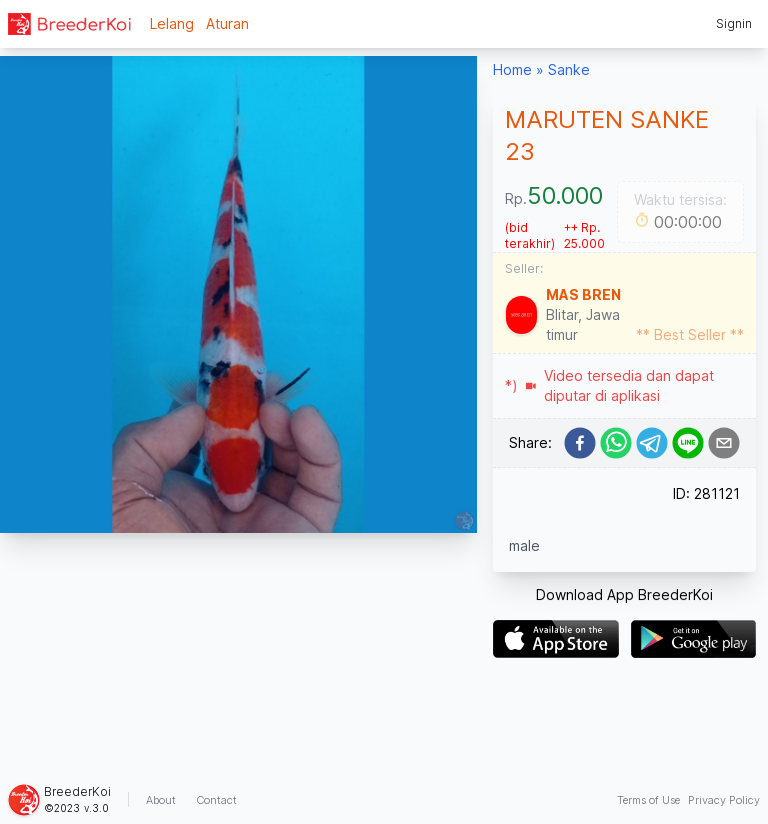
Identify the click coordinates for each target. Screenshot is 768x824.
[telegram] (652, 443)
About (161, 800)
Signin (734, 23)
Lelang (172, 23)
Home (512, 69)
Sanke (569, 69)
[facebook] (580, 443)
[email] (724, 443)
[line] (688, 443)
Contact (216, 800)
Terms (648, 800)
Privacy (724, 800)
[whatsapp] (616, 443)
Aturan (227, 23)
